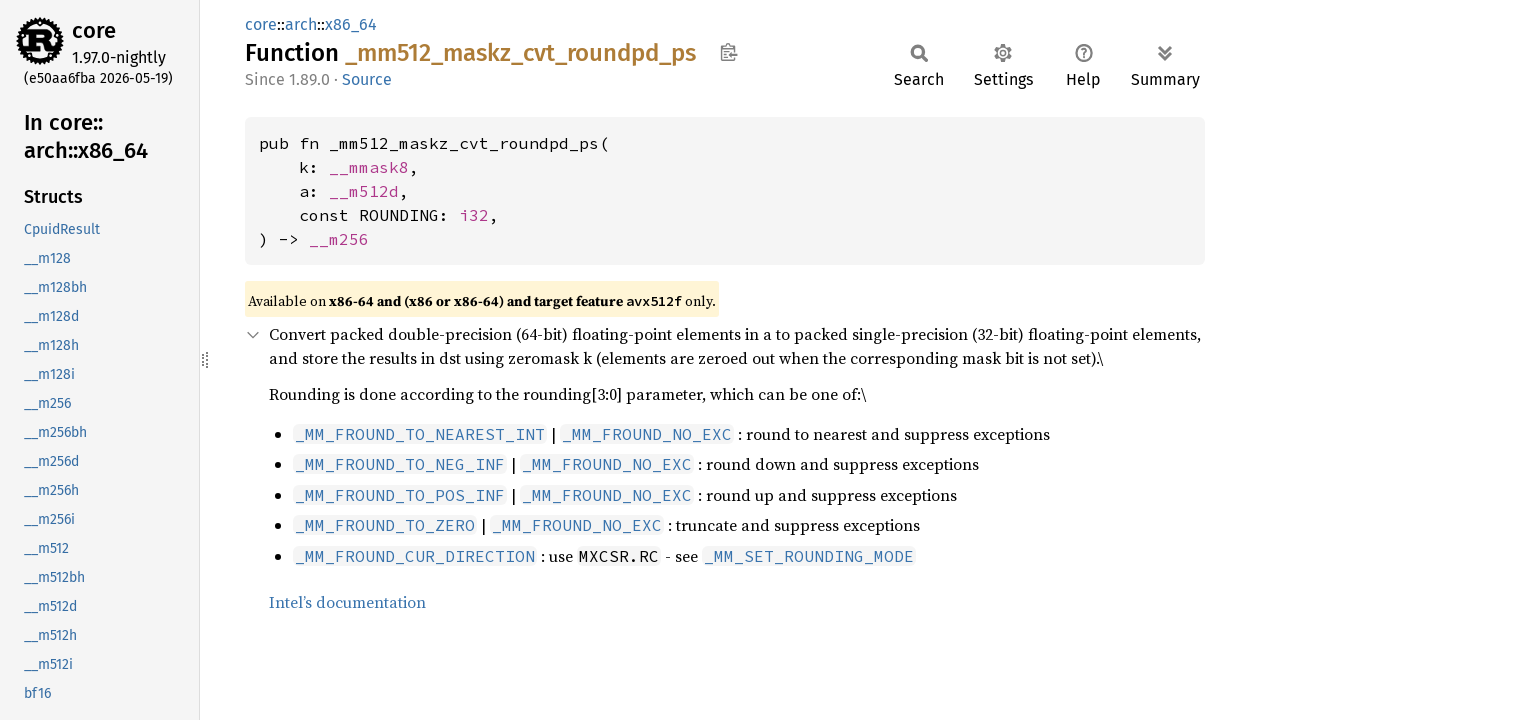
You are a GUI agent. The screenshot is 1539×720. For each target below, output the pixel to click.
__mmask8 (369, 167)
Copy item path (728, 52)
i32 (474, 215)
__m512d (364, 191)
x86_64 (351, 24)
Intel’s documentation (347, 602)
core (94, 30)
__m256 (339, 239)
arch (301, 24)
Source (367, 79)
